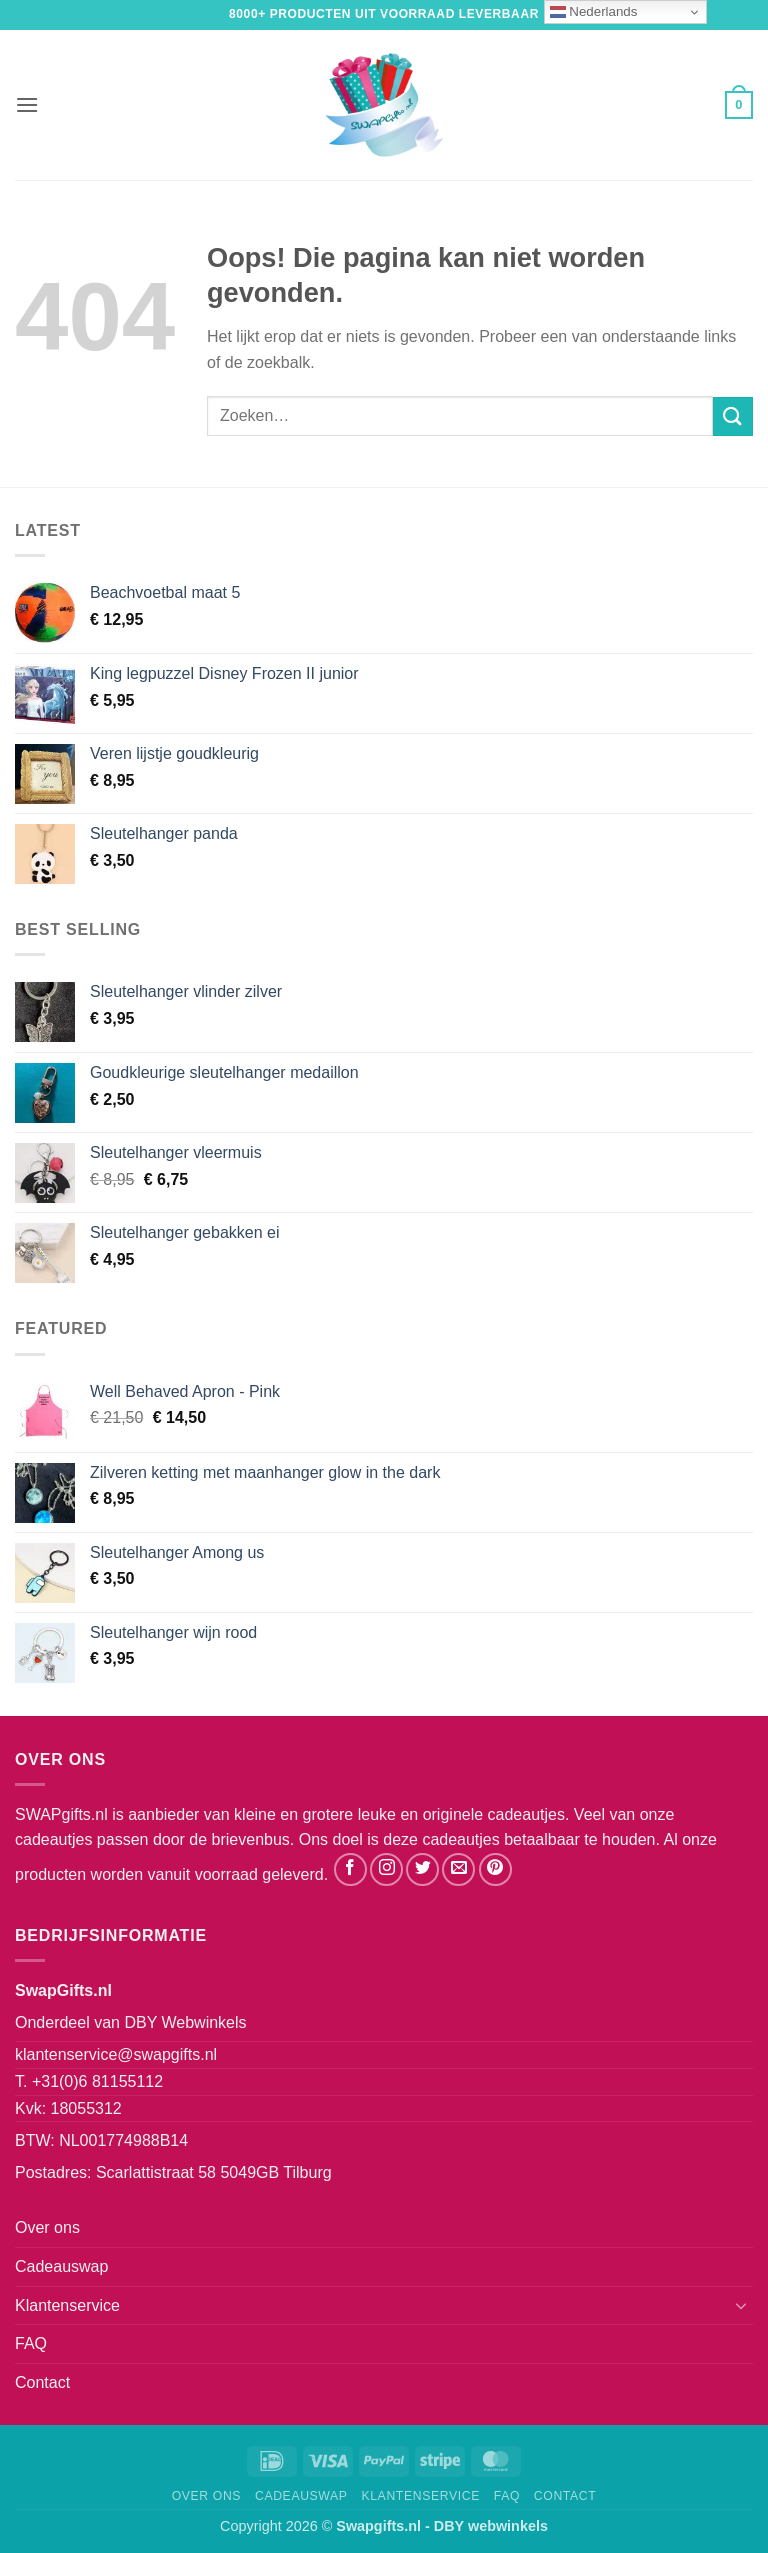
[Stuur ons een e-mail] (458, 1869)
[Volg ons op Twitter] (422, 1869)
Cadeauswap (61, 2266)
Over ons (47, 2227)
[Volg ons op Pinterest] (495, 1869)
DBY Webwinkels (185, 2022)
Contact (42, 2382)
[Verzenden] (733, 416)
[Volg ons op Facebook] (350, 1869)
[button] (27, 104)
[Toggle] (741, 2305)
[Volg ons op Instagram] (386, 1869)
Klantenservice (67, 2305)
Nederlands (594, 12)
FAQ (31, 2343)
